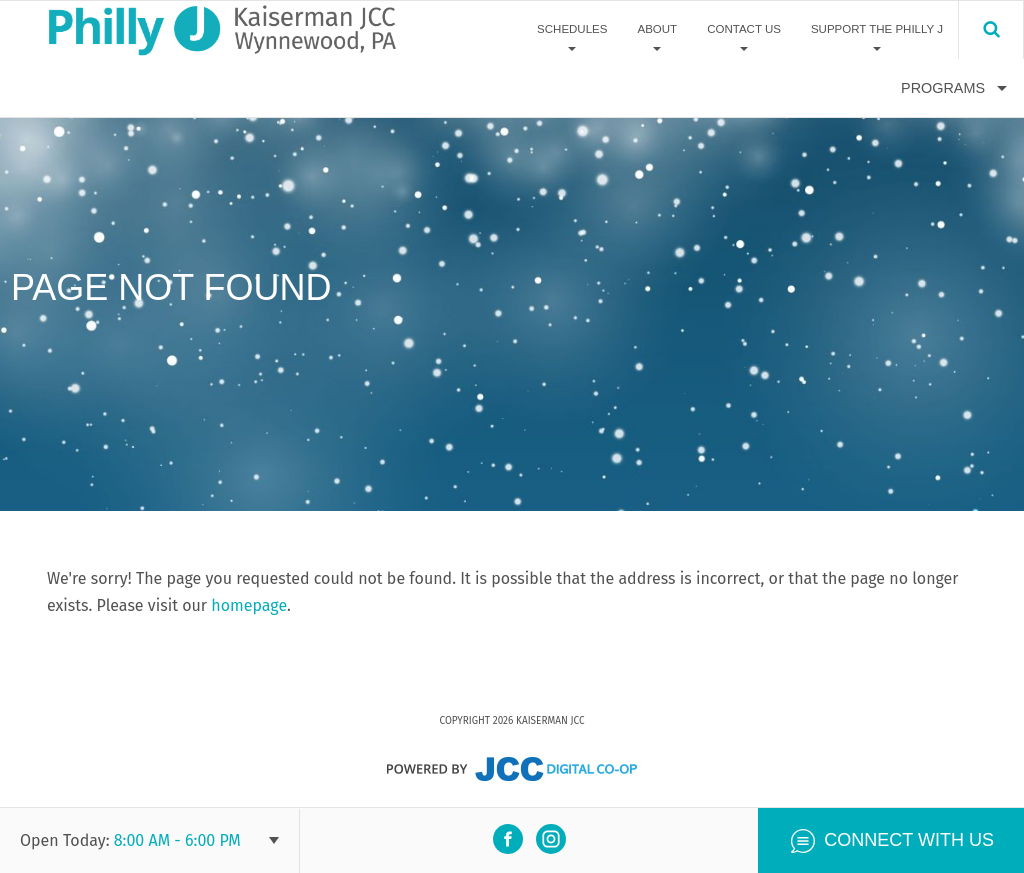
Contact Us (744, 29)
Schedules (572, 29)
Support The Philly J (877, 29)
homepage (249, 605)
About (657, 29)
